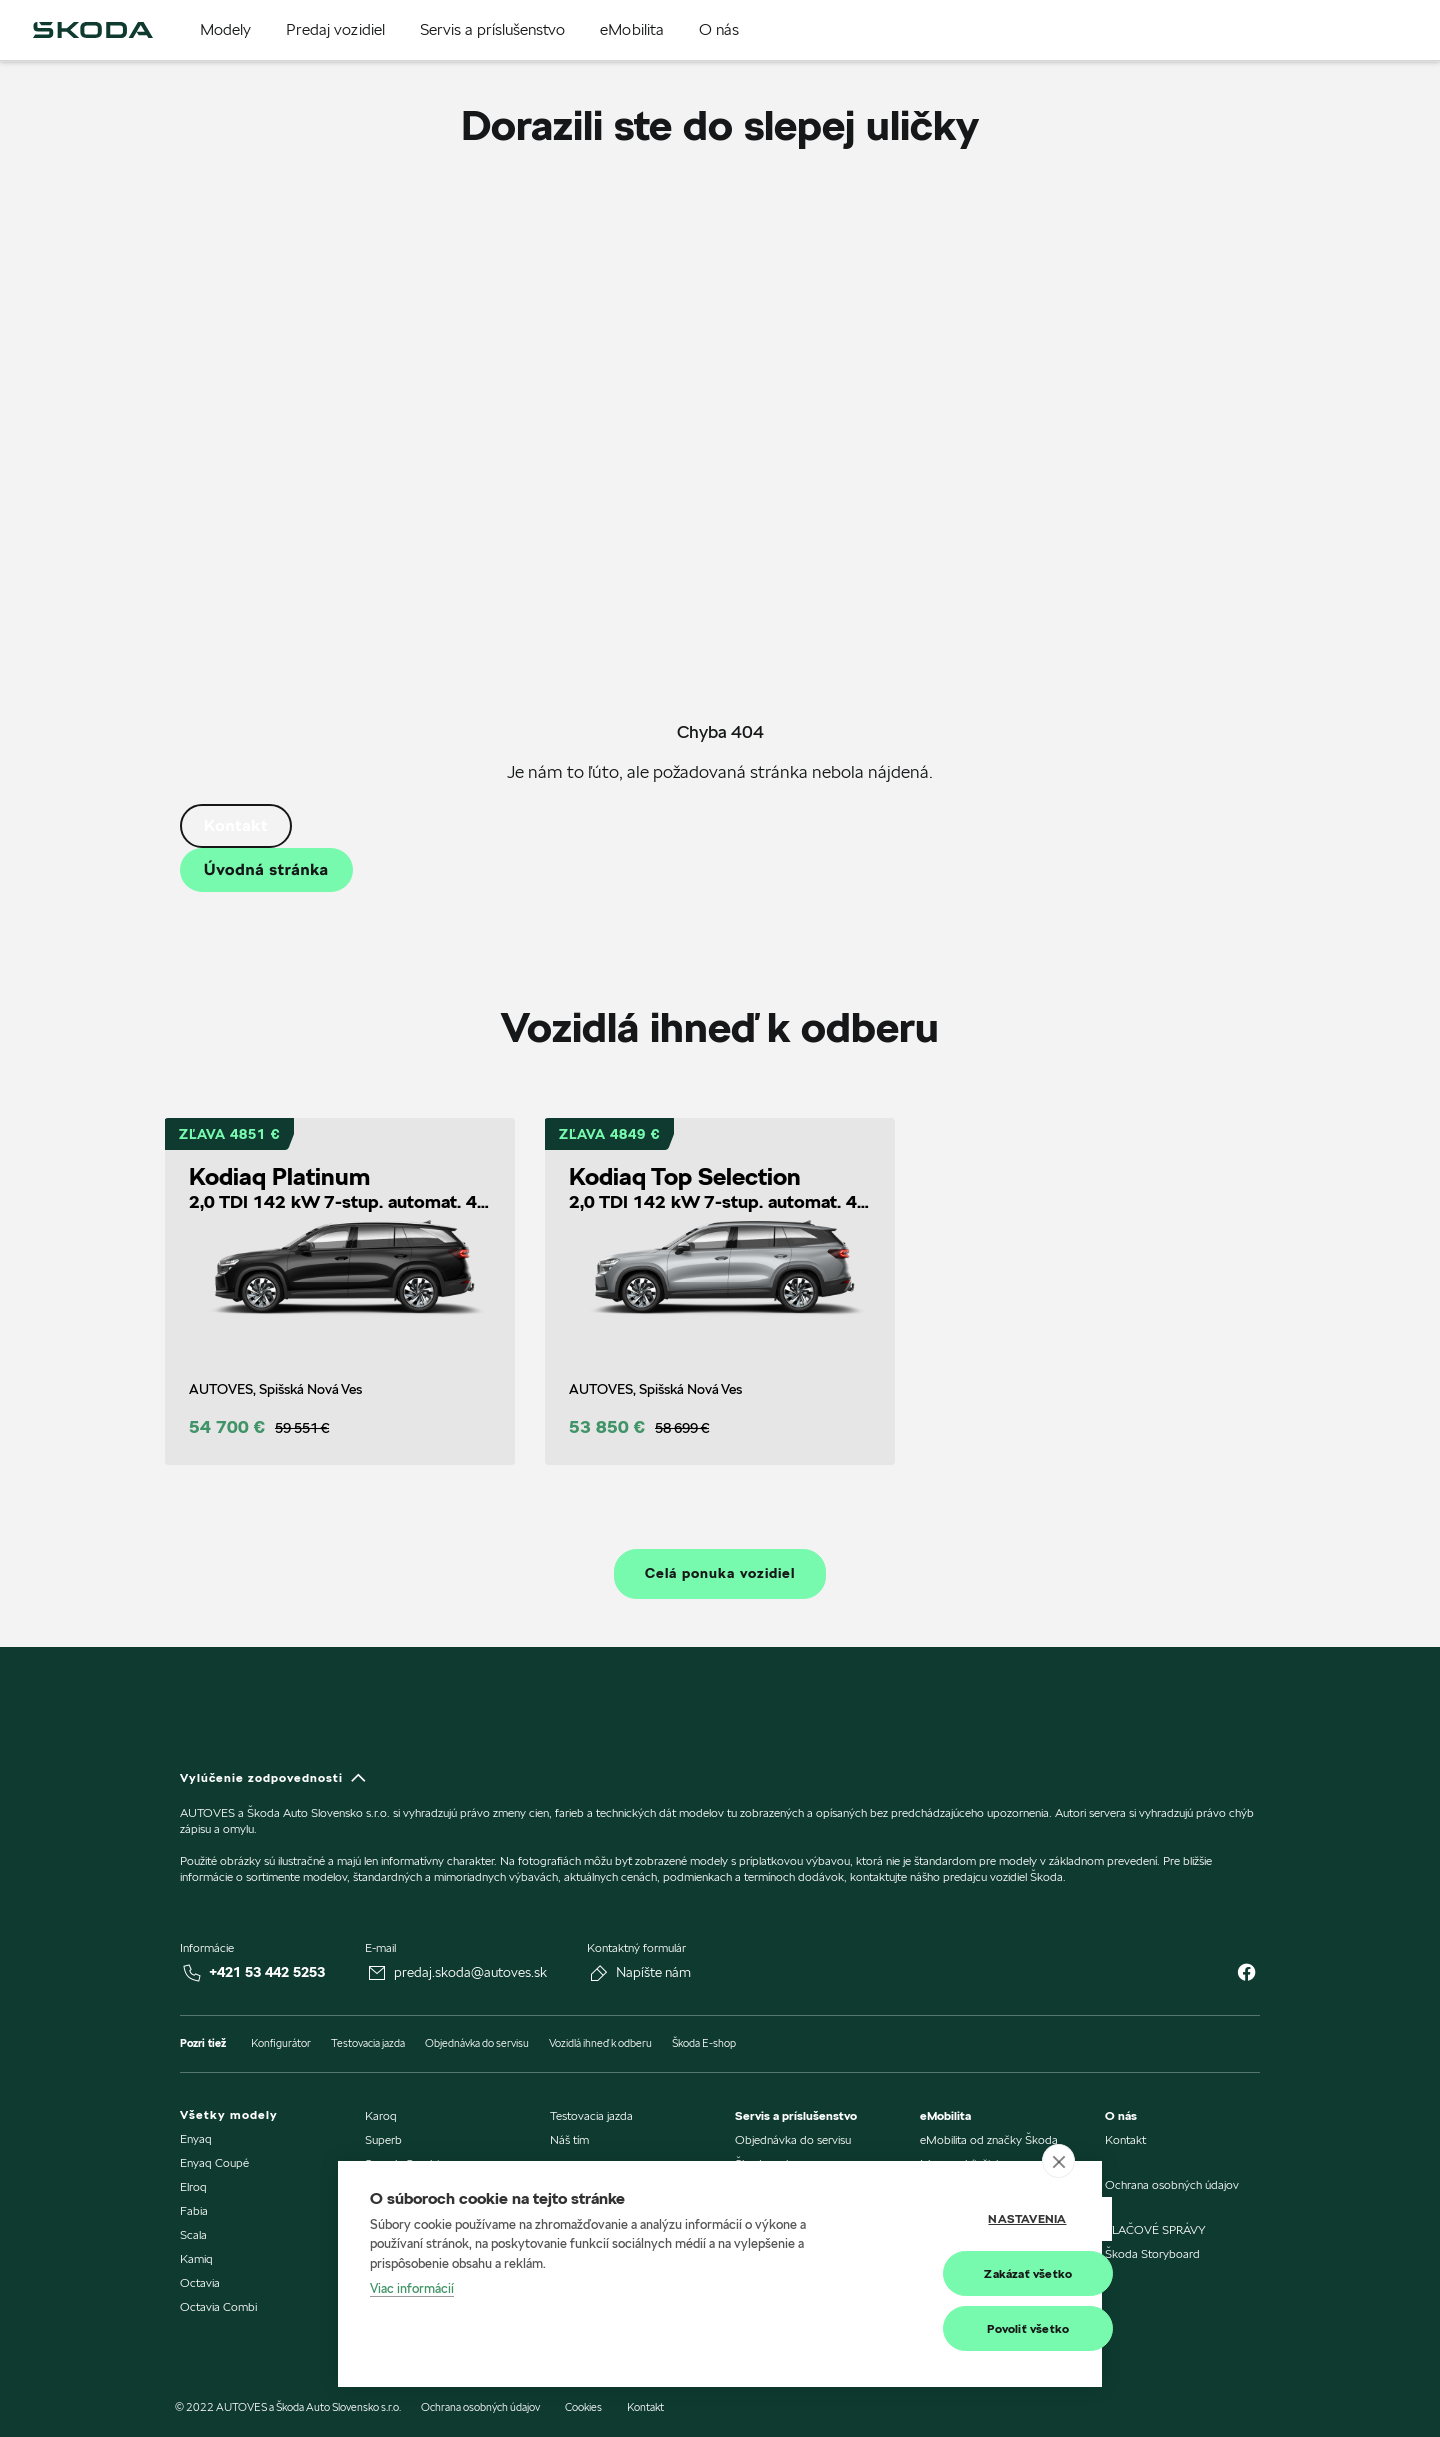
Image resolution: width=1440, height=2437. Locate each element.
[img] (93, 30)
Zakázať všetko (971, 2273)
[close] (1058, 2162)
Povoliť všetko (971, 2328)
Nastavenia (970, 2219)
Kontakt (236, 825)
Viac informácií (412, 2290)
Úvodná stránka (266, 869)
